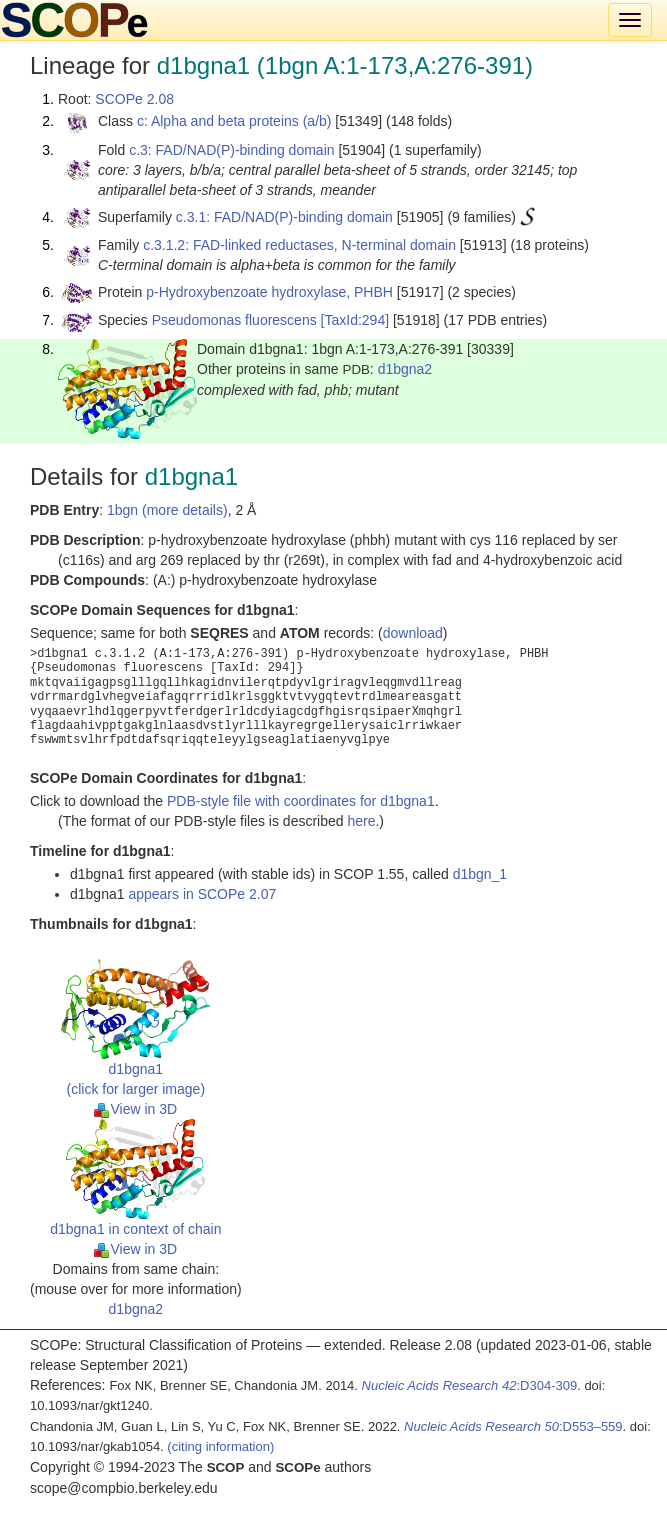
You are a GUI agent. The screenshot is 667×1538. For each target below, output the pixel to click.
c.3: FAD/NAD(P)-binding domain (231, 150)
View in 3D (135, 1109)
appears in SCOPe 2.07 (202, 894)
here (361, 821)
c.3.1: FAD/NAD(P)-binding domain (284, 217)
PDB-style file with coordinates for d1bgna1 (301, 801)
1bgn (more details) (167, 510)
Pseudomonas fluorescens (234, 320)
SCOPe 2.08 (134, 99)
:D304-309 (470, 1385)
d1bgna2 (405, 369)
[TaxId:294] (355, 320)
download (413, 633)
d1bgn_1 (480, 874)
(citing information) (220, 1446)
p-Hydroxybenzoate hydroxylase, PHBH (269, 292)
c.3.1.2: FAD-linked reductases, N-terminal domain (299, 245)
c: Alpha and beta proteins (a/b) (234, 121)
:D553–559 (513, 1426)
